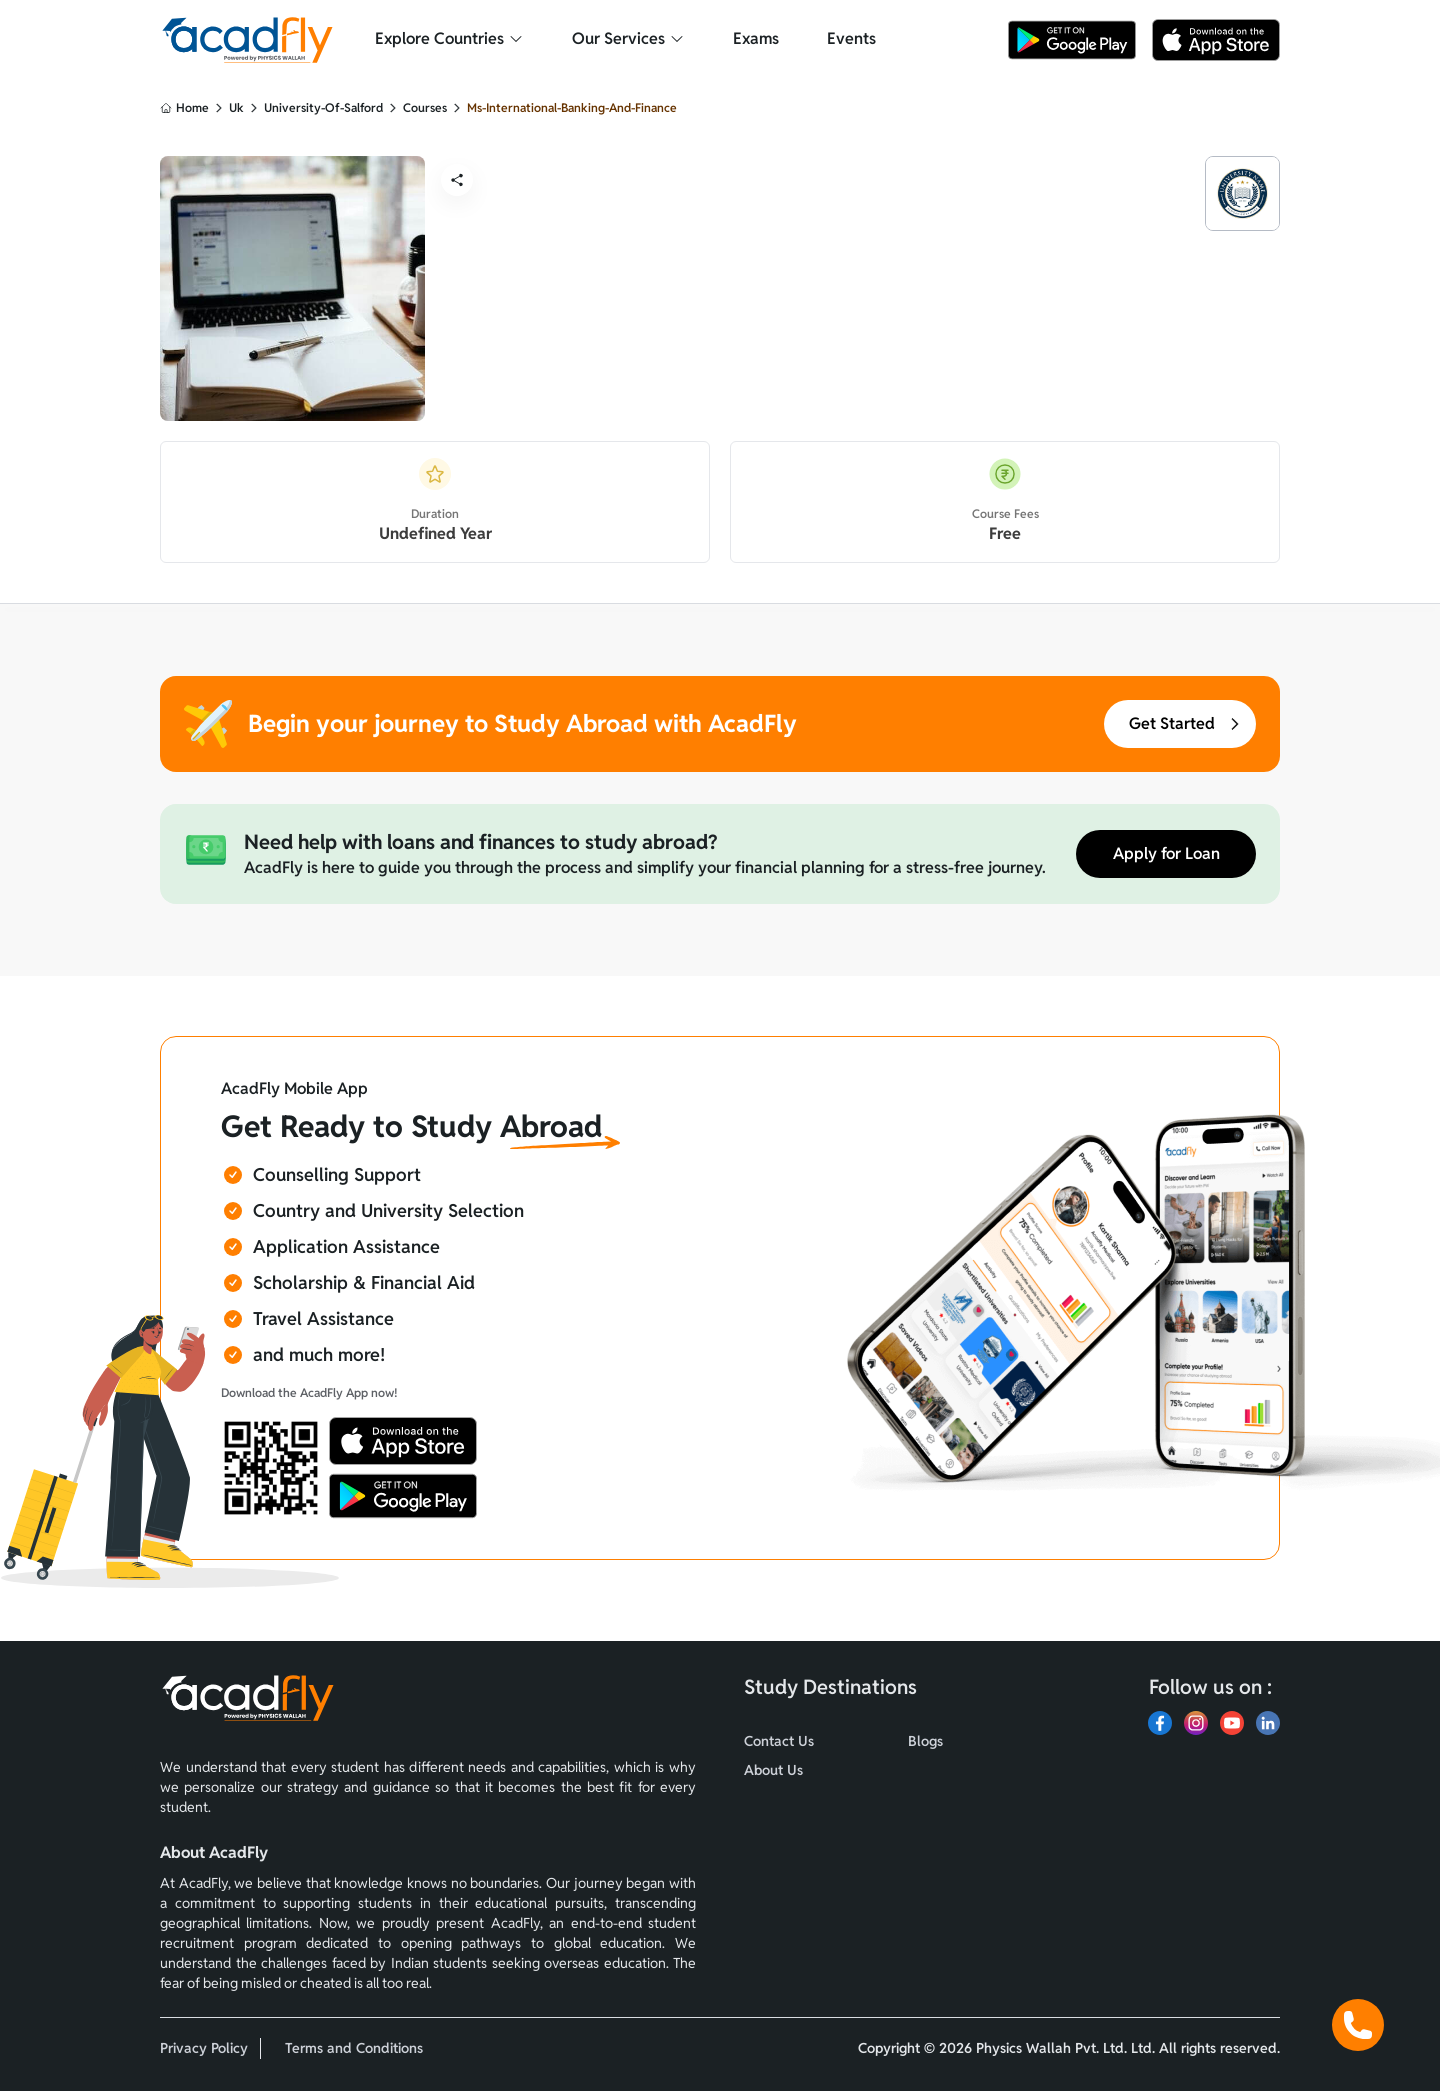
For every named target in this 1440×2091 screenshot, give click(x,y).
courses (425, 107)
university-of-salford (323, 107)
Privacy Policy (204, 2048)
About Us (773, 1770)
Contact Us (779, 1741)
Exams (756, 38)
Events (851, 38)
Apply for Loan (1166, 853)
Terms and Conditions (354, 2048)
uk (236, 107)
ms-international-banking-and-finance (572, 107)
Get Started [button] (1186, 723)
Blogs (925, 1741)
